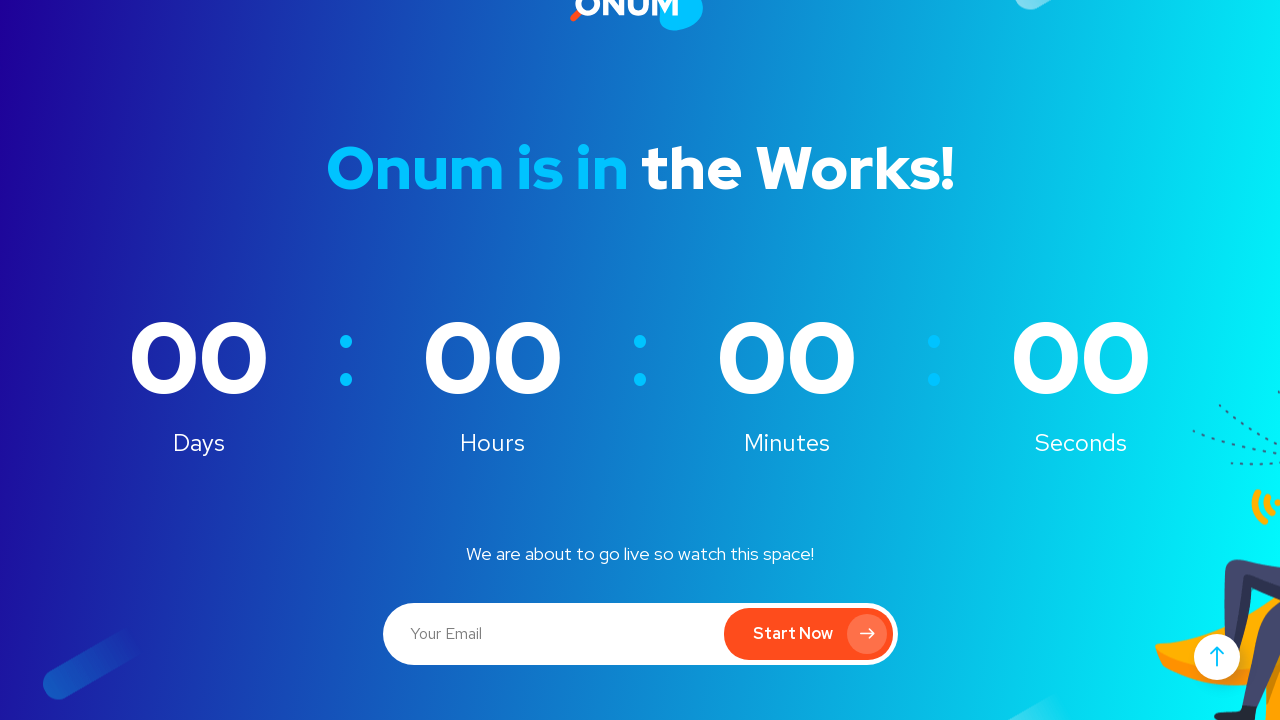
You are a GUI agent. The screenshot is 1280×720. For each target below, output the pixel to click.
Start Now (820, 634)
